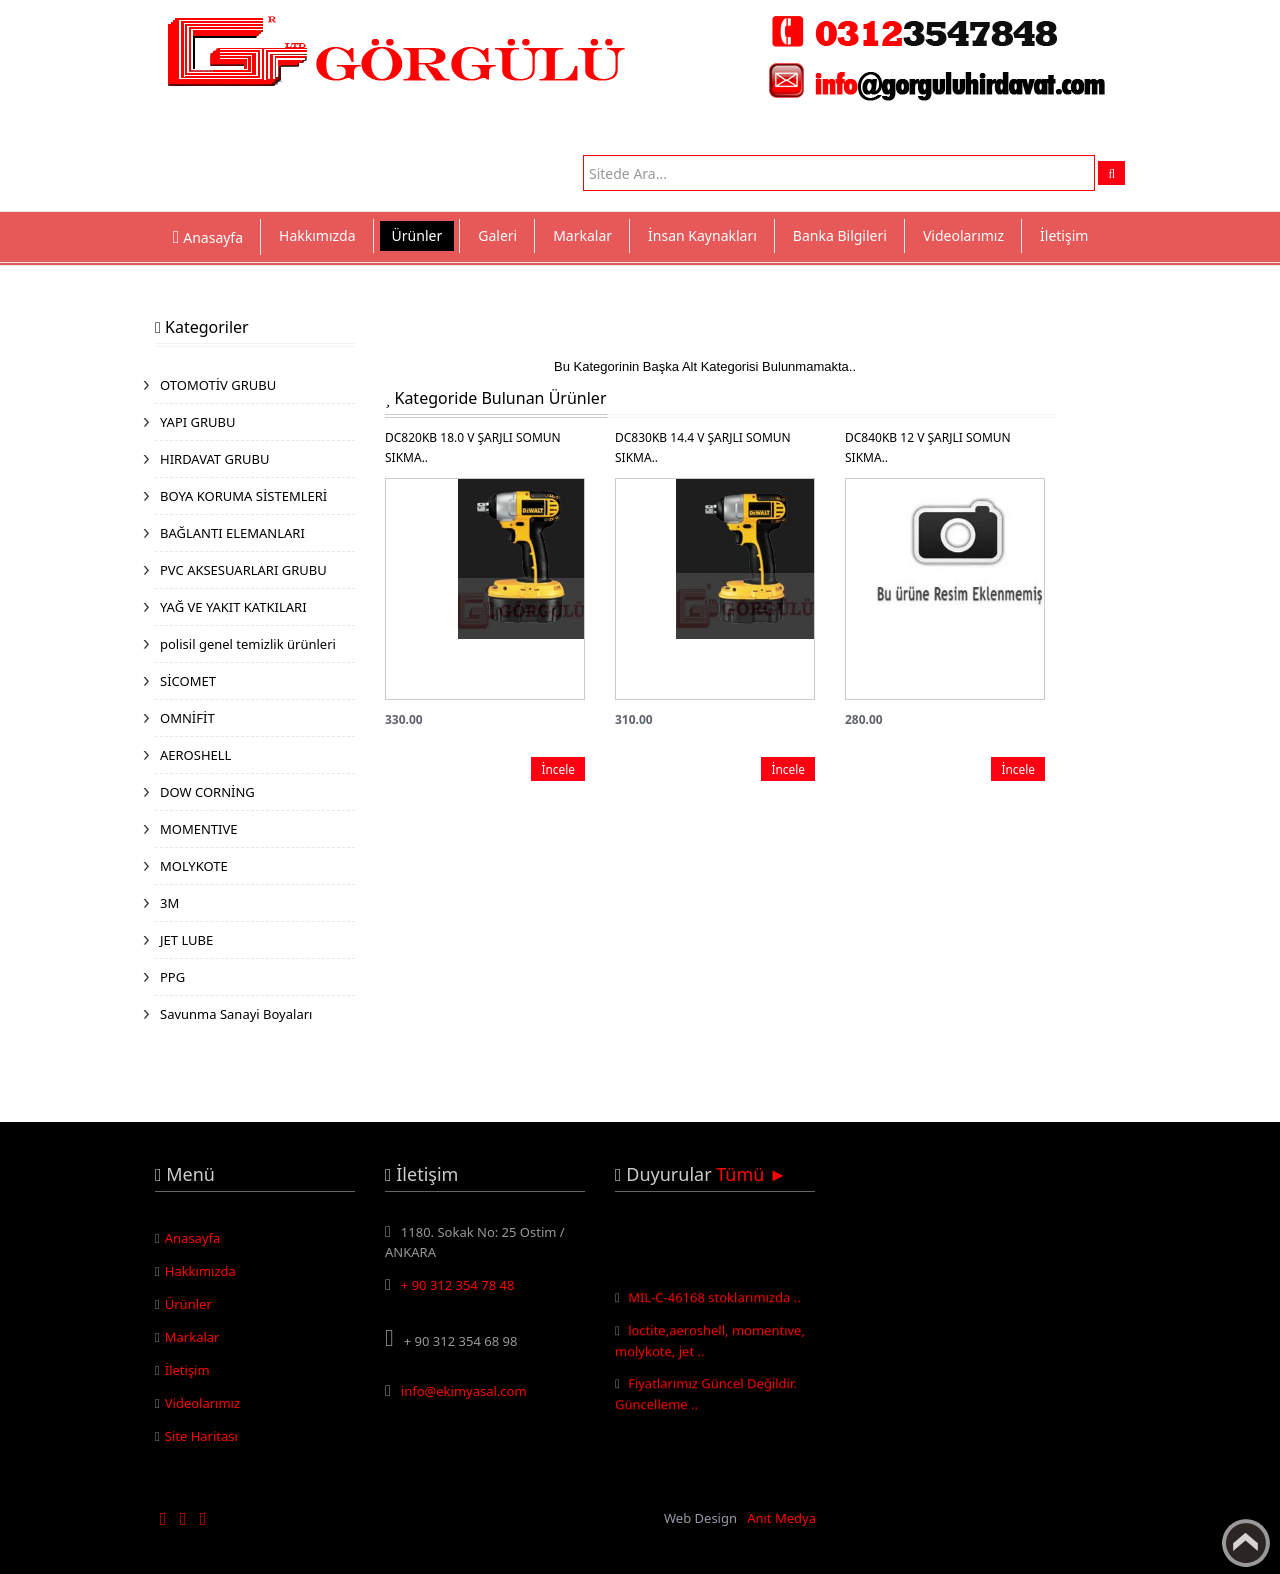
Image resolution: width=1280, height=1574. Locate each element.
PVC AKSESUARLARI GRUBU (243, 570)
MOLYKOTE (194, 866)
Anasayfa (193, 1238)
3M (169, 903)
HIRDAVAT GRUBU (214, 459)
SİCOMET (188, 681)
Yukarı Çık (1246, 1543)
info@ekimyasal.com (464, 1391)
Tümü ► (751, 1174)
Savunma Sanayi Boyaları (236, 1014)
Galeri (497, 235)
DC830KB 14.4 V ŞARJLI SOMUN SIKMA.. (703, 447)
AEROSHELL (195, 755)
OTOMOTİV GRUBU (218, 385)
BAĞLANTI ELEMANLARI (232, 533)
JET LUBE (186, 940)
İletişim (1064, 235)
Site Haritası (201, 1436)
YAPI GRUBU (198, 422)
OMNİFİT (187, 718)
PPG (172, 977)
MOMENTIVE (199, 829)
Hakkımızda (317, 235)
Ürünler (417, 235)
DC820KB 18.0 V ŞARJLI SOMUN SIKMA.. (473, 447)
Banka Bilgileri (840, 235)
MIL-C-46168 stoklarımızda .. (714, 1300)
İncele (558, 769)
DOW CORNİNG (207, 792)
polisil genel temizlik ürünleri (248, 644)
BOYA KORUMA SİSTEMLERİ (243, 496)
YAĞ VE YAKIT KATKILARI (233, 607)
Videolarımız (963, 235)
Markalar (582, 235)
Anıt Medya (781, 1518)
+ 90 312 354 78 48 (458, 1285)
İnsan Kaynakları (702, 235)
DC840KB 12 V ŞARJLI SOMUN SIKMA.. (928, 447)
